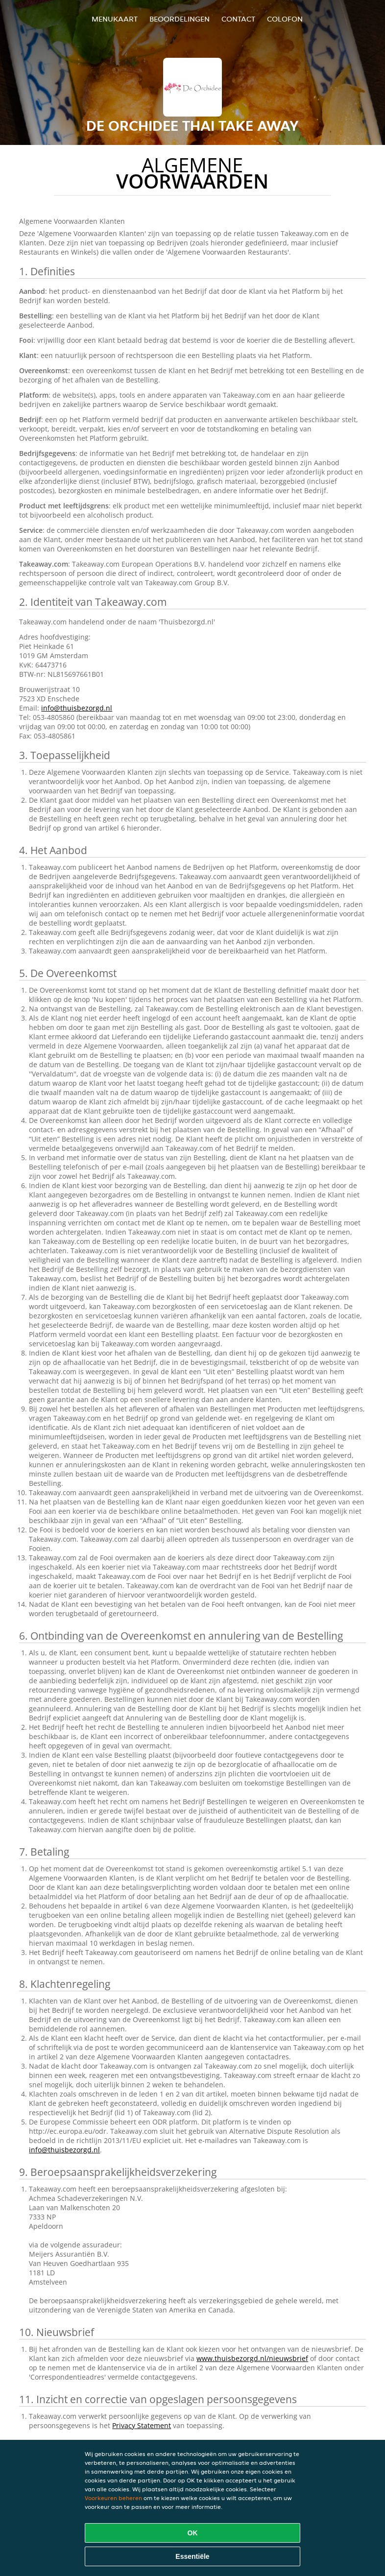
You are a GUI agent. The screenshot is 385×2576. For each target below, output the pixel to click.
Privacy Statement (141, 2425)
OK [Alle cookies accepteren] (193, 2533)
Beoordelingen (179, 19)
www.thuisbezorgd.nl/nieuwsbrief (252, 2358)
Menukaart (115, 19)
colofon (285, 19)
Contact (238, 19)
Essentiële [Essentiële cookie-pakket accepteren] (192, 2556)
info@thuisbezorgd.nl (76, 708)
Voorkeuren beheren (113, 2498)
